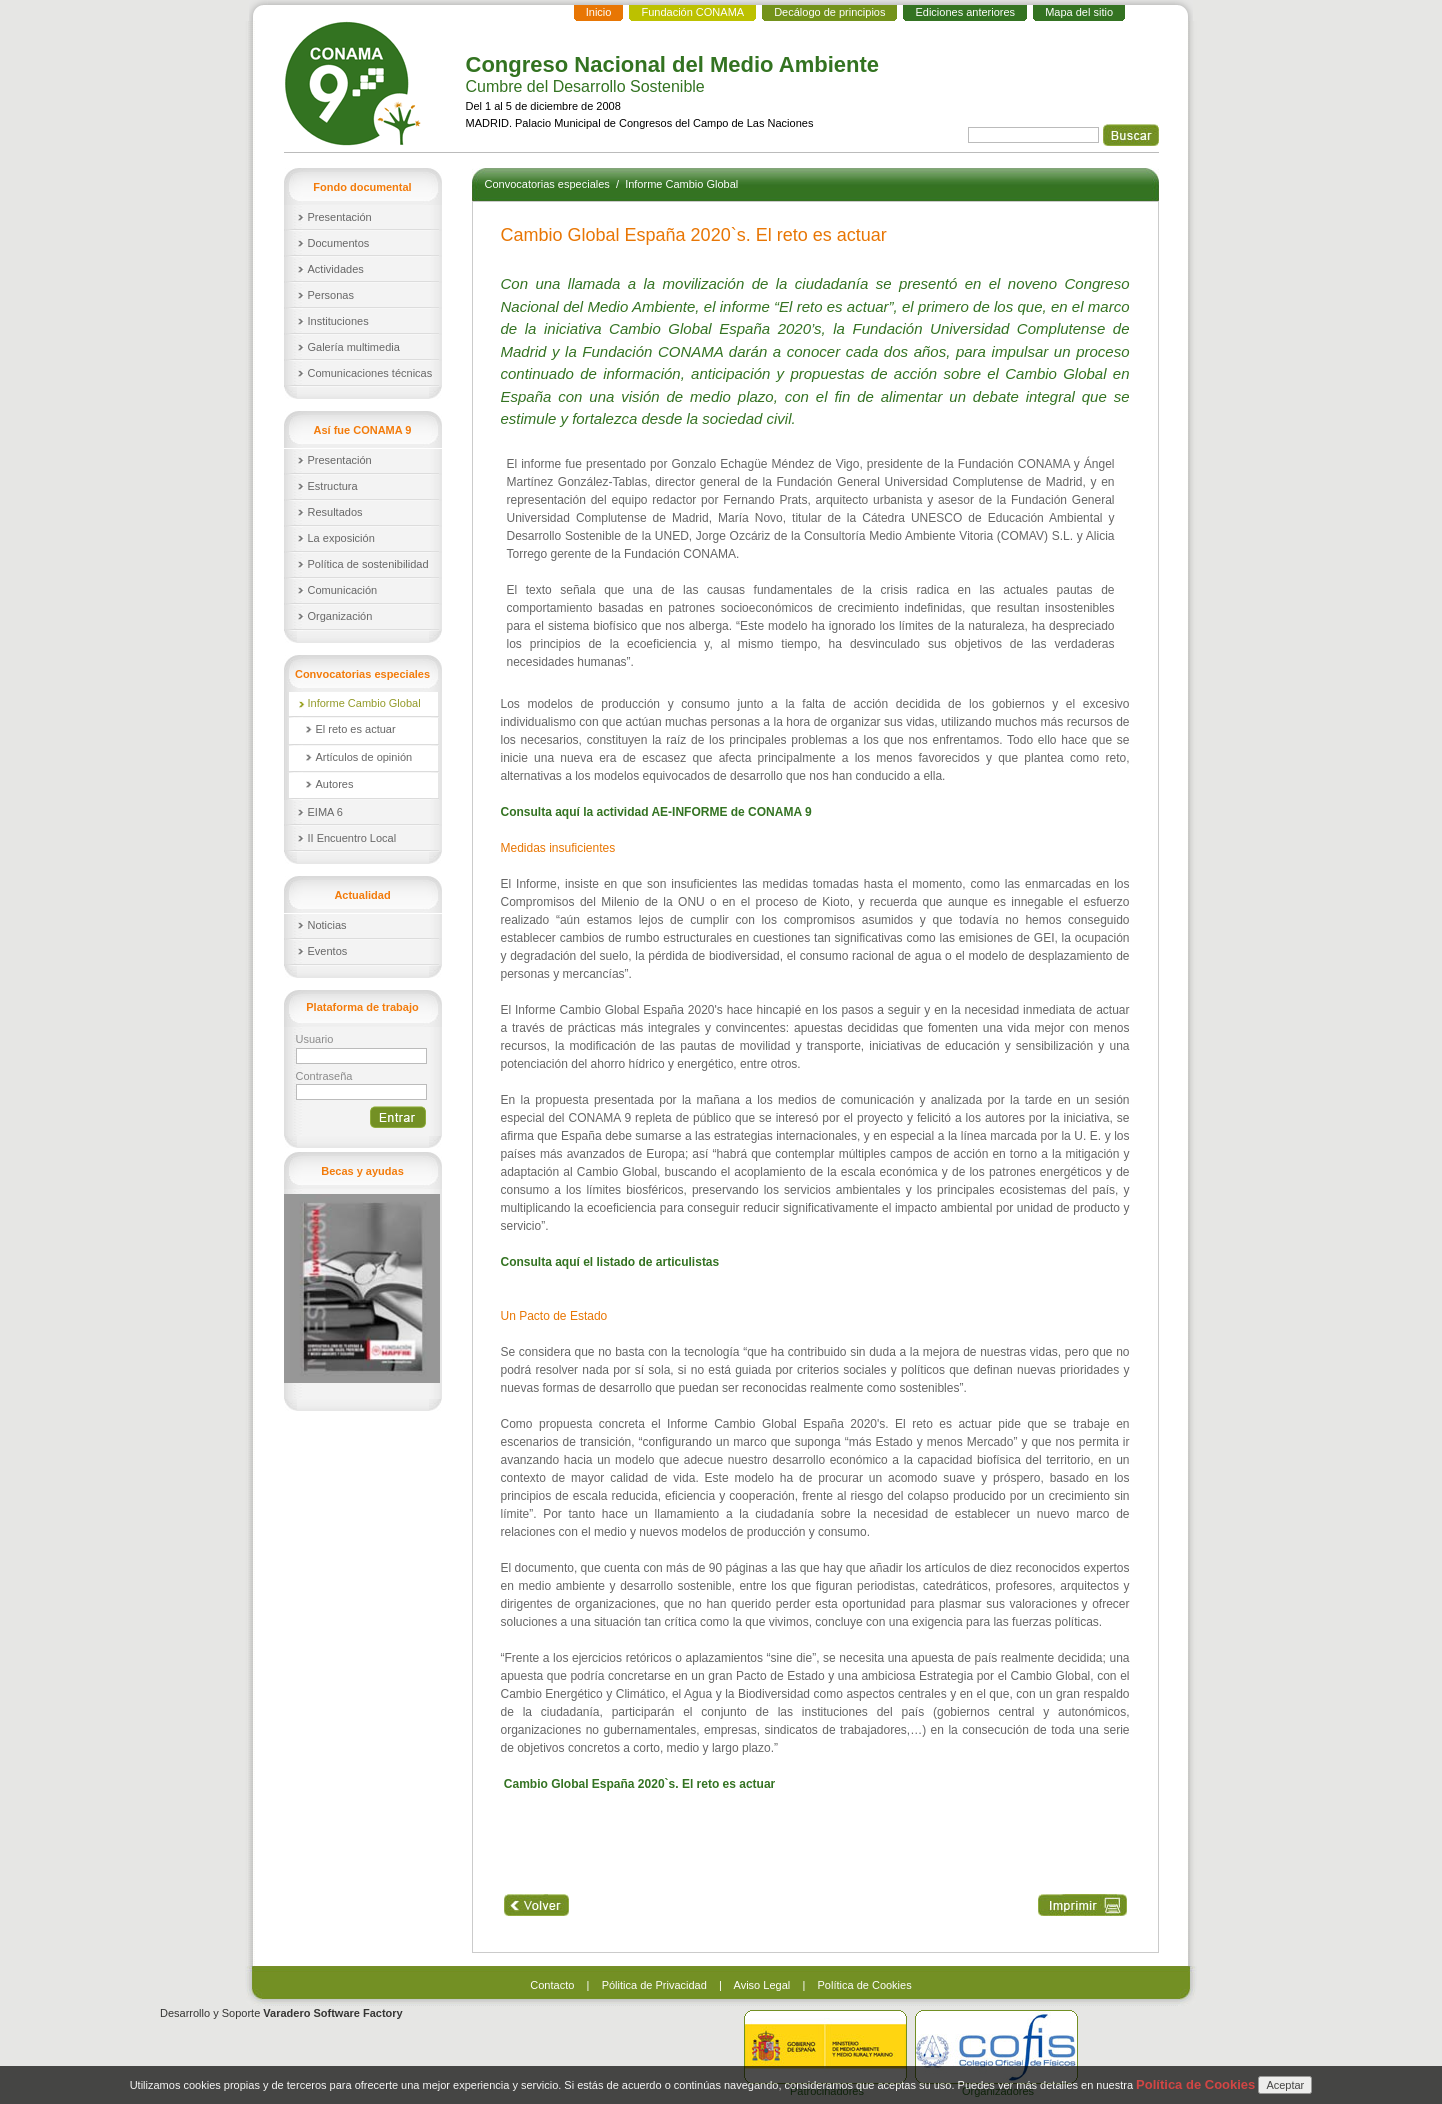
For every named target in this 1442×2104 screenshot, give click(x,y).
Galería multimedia (354, 347)
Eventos (328, 951)
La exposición (341, 538)
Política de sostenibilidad (368, 564)
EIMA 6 (325, 812)
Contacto (552, 1985)
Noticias (327, 925)
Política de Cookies (865, 1985)
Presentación (340, 217)
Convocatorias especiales (549, 184)
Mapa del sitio (1079, 12)
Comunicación (343, 590)
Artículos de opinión (364, 757)
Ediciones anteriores (965, 12)
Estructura (333, 486)
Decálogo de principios (829, 12)
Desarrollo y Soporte (281, 2013)
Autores (335, 784)
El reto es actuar (356, 729)
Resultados (335, 512)
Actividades (336, 269)
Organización (340, 616)
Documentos (339, 243)
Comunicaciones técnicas (370, 373)
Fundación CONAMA (692, 12)
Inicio (599, 12)
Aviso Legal (762, 1985)
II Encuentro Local (352, 838)
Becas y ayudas (362, 1171)
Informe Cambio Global (364, 703)
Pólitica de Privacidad (654, 1985)
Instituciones (338, 321)
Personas (331, 295)
